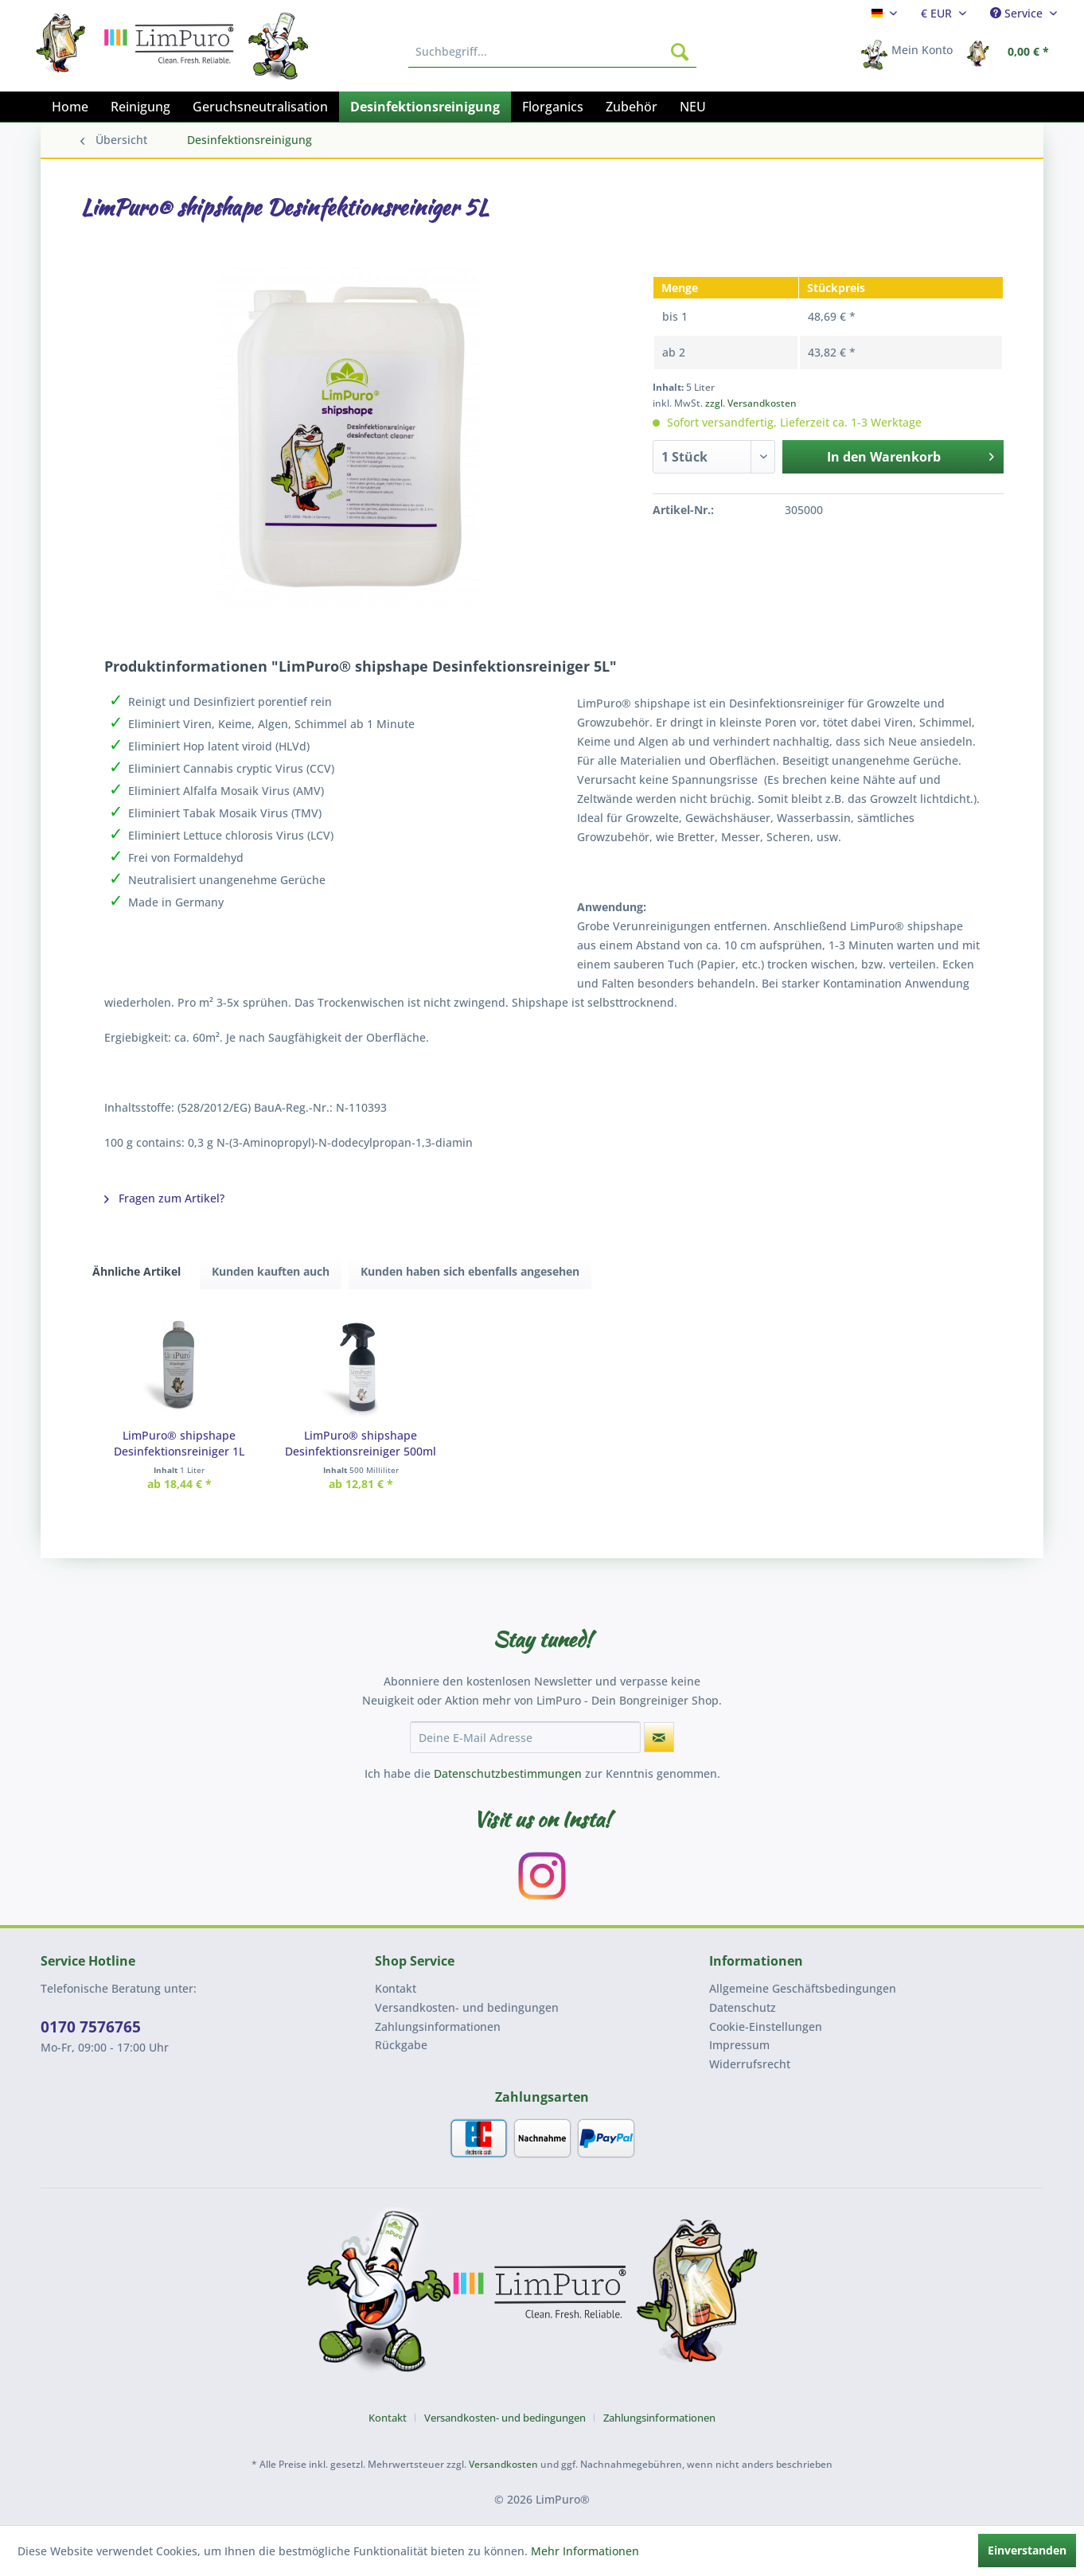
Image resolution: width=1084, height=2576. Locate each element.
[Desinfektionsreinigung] (425, 107)
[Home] (70, 107)
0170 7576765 (91, 2027)
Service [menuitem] (1018, 13)
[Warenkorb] (1012, 52)
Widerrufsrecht (749, 2063)
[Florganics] (553, 107)
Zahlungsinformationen (438, 2026)
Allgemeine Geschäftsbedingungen (802, 1988)
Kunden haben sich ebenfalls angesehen (470, 1271)
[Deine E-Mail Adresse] (525, 1737)
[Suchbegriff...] (552, 52)
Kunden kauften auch (270, 1271)
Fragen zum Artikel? (164, 1198)
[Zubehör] (632, 107)
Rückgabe (401, 2044)
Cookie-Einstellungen (765, 2026)
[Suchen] (679, 52)
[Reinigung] (140, 107)
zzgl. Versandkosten (751, 403)
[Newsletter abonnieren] (659, 1737)
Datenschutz (742, 2007)
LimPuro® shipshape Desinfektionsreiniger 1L (179, 1443)
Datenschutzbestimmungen (508, 1773)
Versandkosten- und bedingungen (467, 2007)
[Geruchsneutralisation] (260, 107)
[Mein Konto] (912, 52)
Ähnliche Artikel (136, 1271)
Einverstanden (1027, 2550)
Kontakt (395, 1988)
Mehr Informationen (585, 2550)
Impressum (739, 2044)
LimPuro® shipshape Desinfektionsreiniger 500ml (360, 1443)
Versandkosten (503, 2464)
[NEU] (693, 107)
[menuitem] (884, 13)
